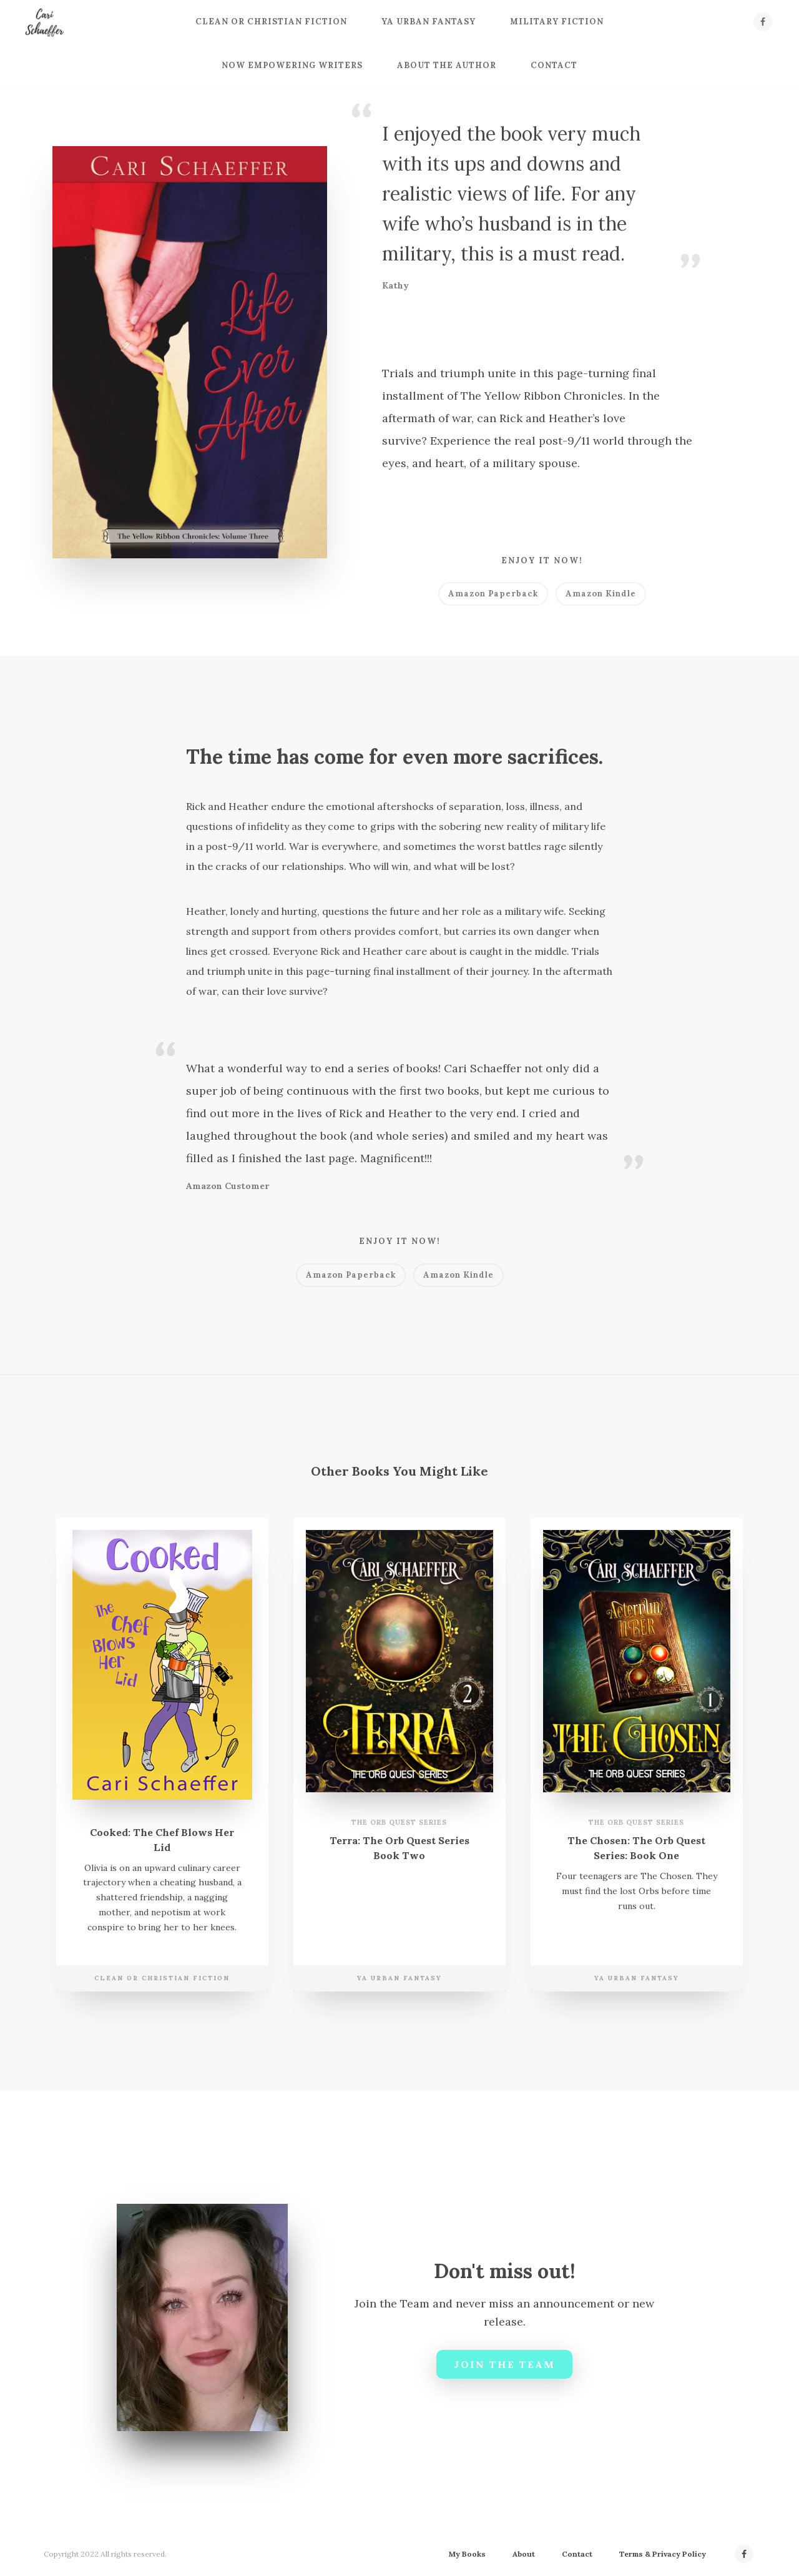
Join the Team (504, 2364)
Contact (554, 65)
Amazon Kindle (601, 593)
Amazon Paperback (493, 593)
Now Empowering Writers (292, 65)
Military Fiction (557, 21)
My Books (467, 2554)
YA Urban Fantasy (428, 21)
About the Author (446, 65)
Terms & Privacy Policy (662, 2554)
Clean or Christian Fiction (271, 21)
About (523, 2554)
